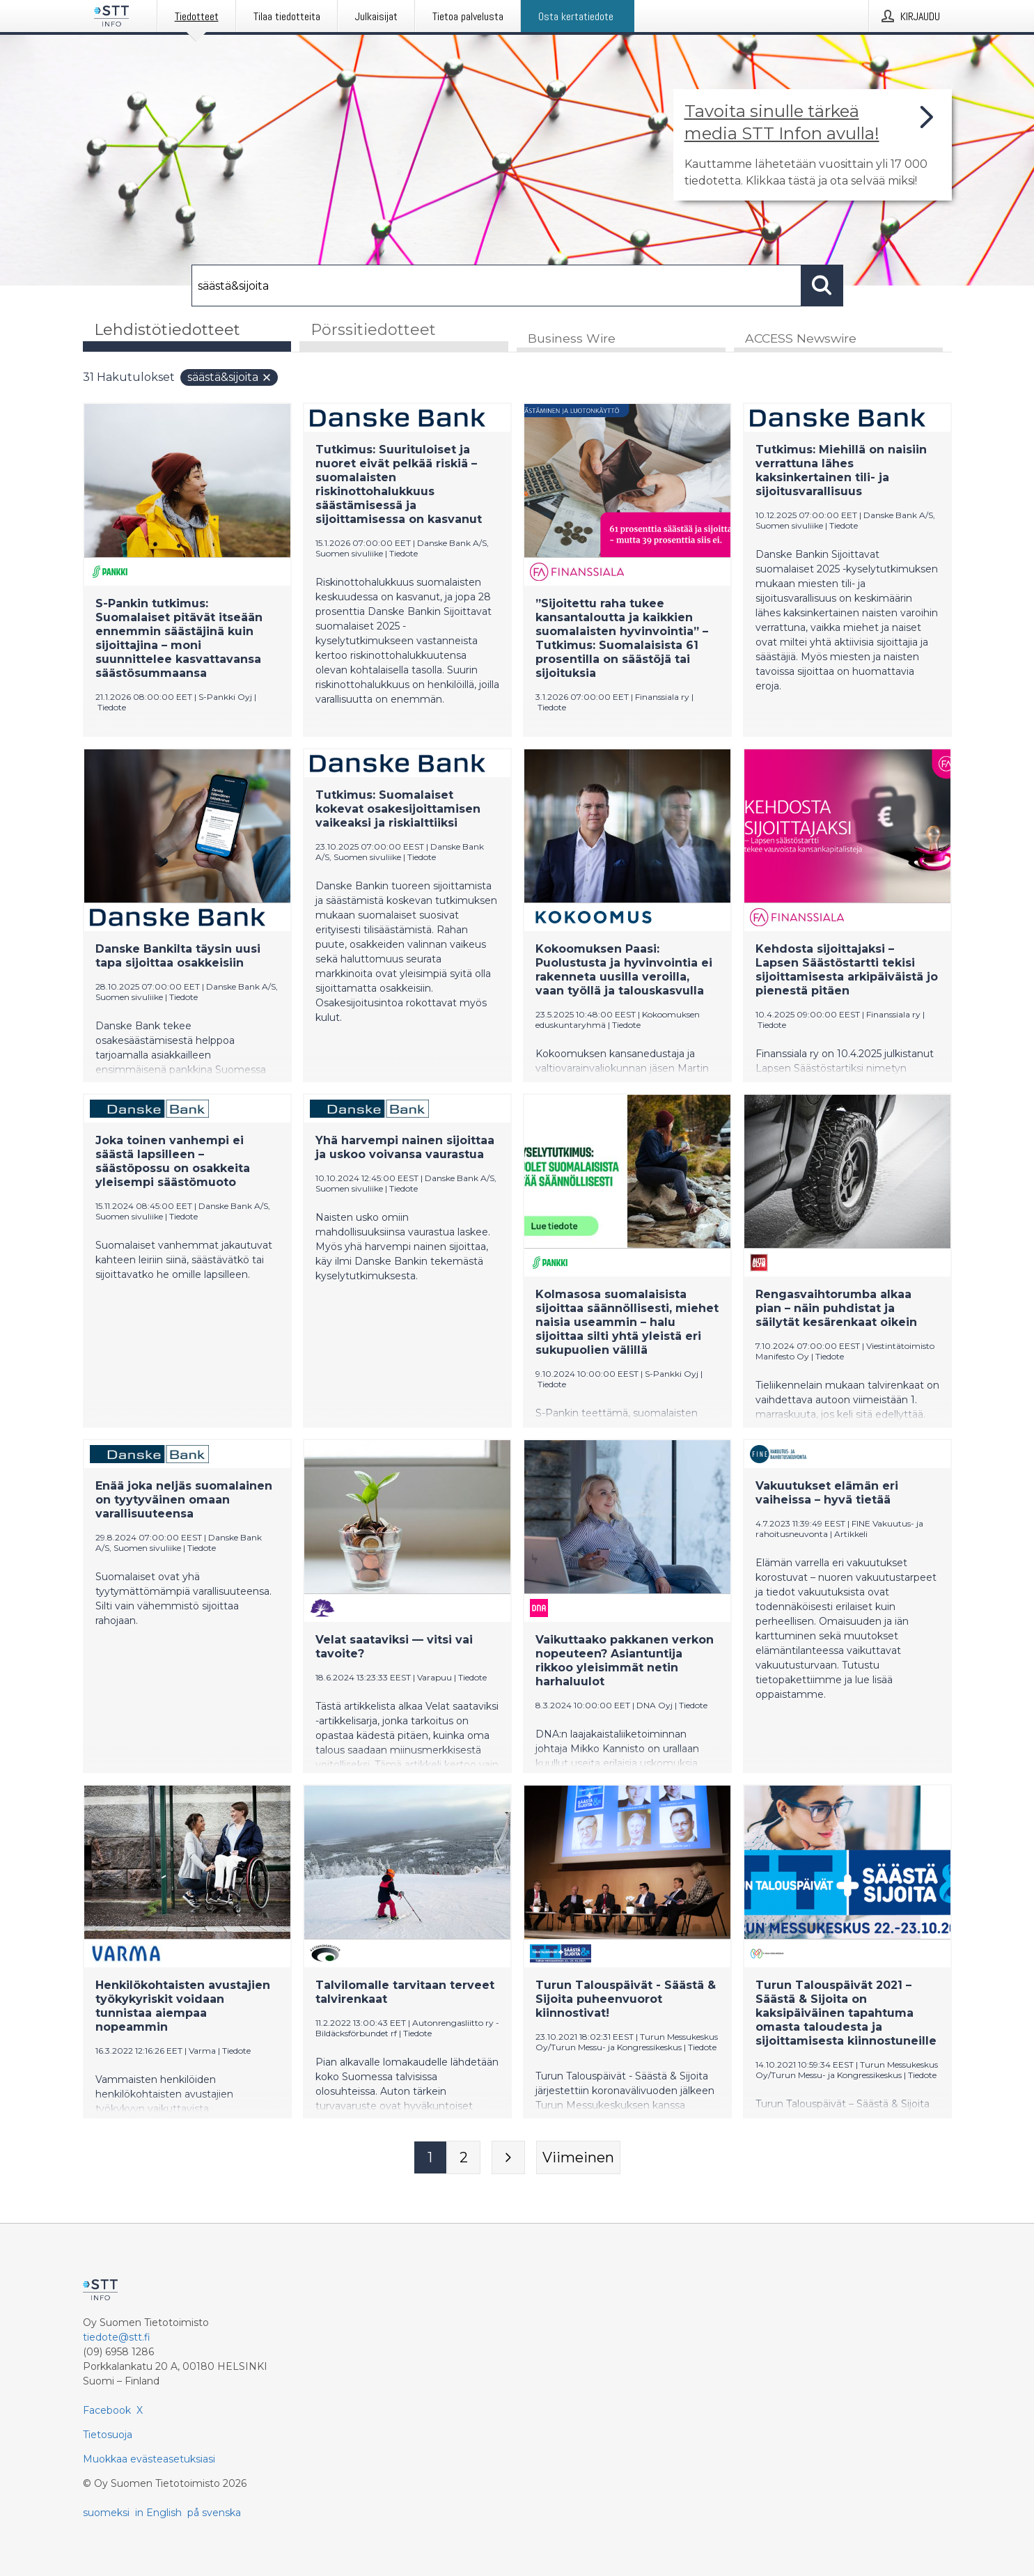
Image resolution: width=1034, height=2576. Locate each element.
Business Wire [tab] (572, 338)
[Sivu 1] (430, 2158)
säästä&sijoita (229, 377)
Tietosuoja (107, 2434)
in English (158, 2512)
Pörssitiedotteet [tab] (373, 329)
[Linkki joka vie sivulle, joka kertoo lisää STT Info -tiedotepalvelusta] (812, 145)
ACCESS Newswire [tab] (800, 338)
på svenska (214, 2512)
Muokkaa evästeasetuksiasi (149, 2459)
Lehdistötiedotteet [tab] (167, 329)
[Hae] (496, 285)
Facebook (107, 2410)
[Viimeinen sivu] (578, 2158)
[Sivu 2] (463, 2158)
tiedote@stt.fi (116, 2337)
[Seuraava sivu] (508, 2158)
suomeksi (106, 2512)
